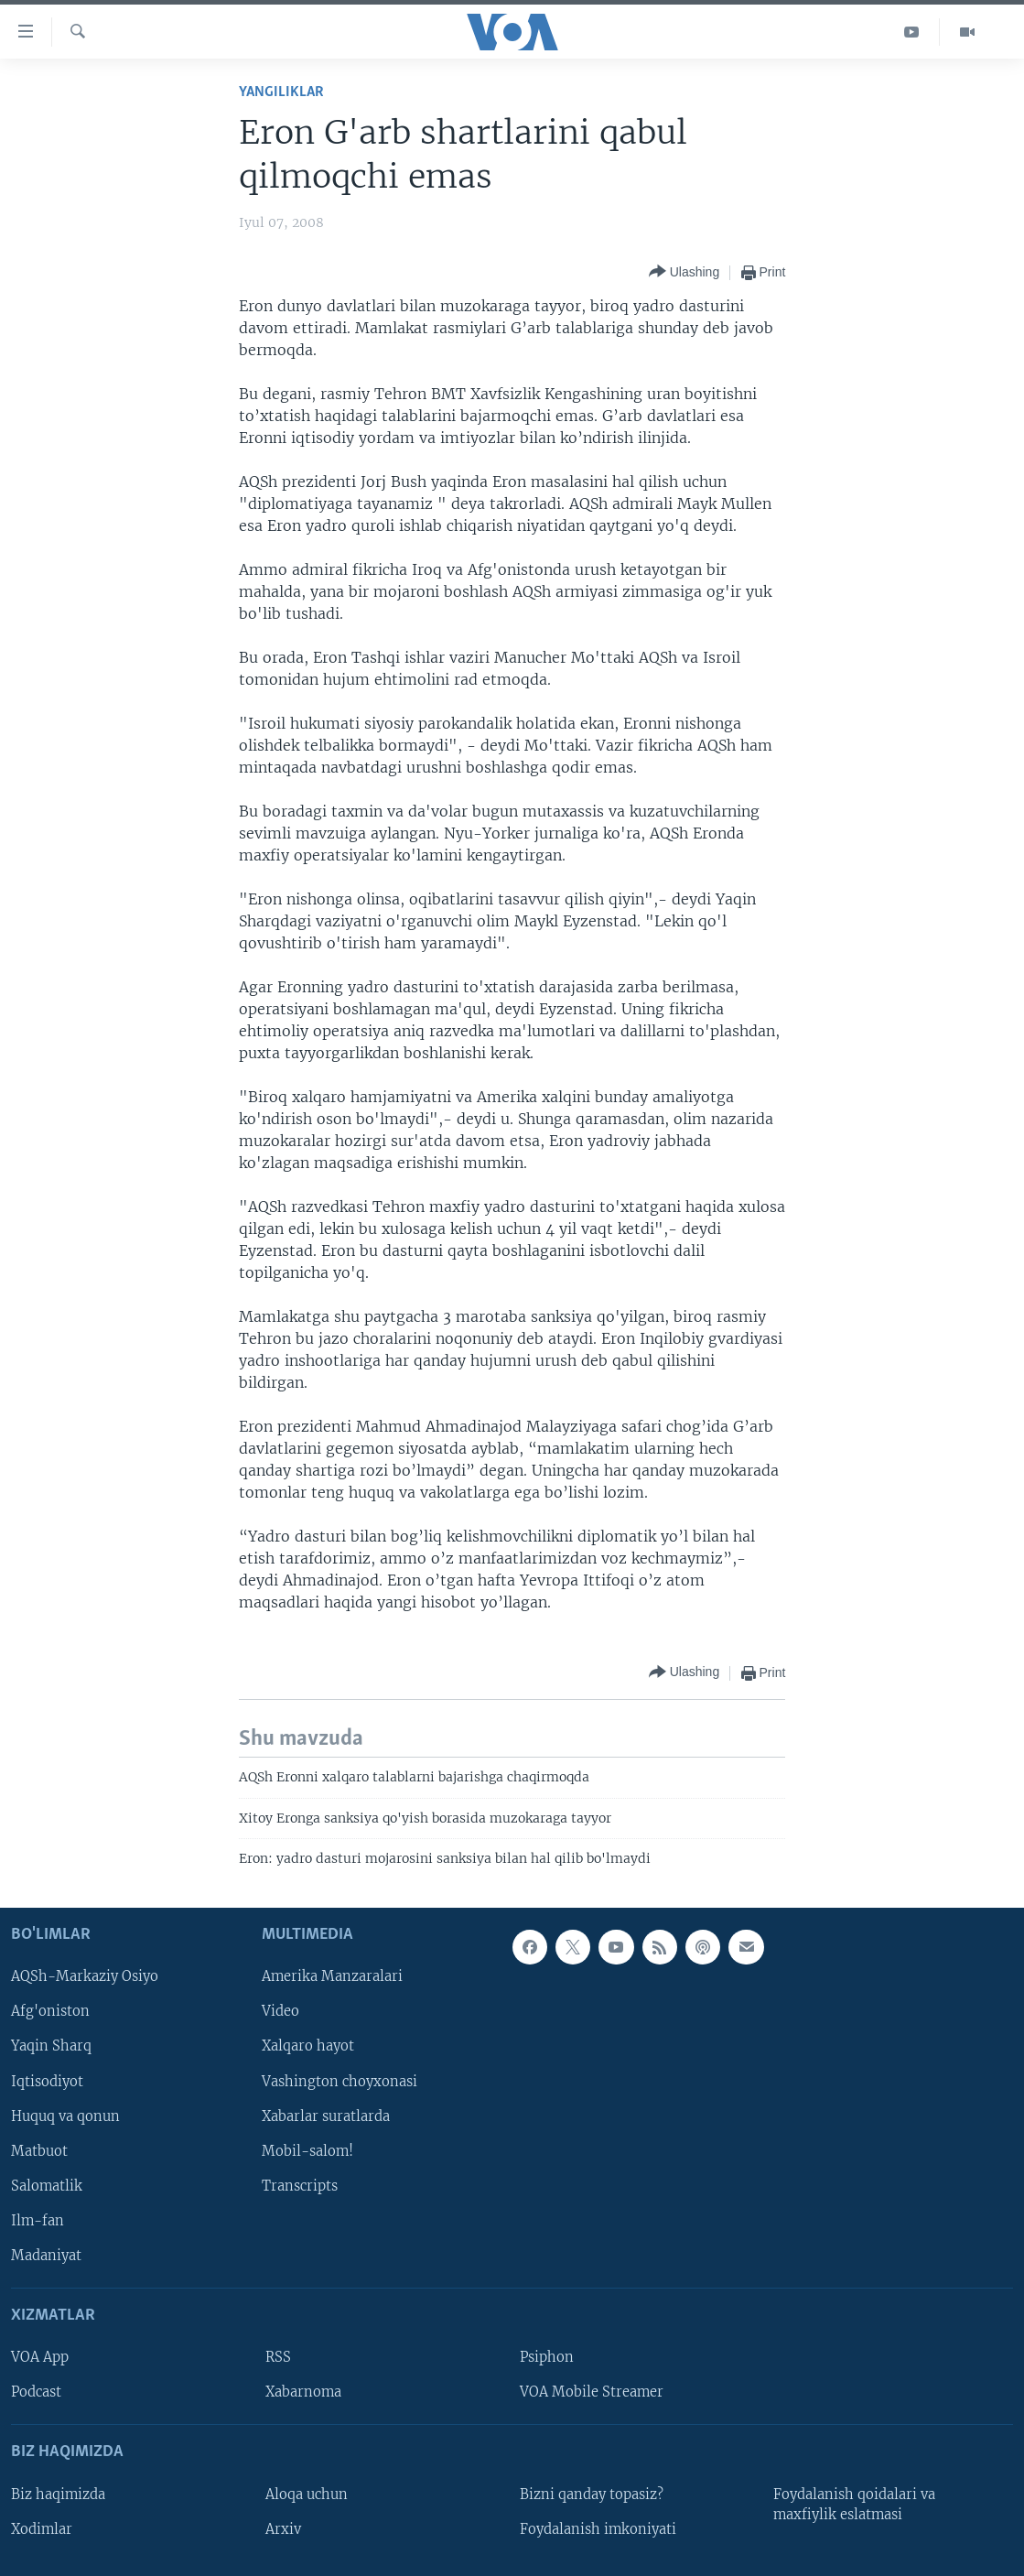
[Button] (684, 272)
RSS (278, 2358)
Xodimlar (41, 2529)
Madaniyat (46, 2255)
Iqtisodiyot (47, 2081)
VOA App (40, 2358)
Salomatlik (46, 2186)
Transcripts (300, 2186)
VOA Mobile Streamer (591, 2393)
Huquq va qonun (65, 2116)
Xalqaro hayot (308, 2047)
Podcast (36, 2393)
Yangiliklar (281, 92)
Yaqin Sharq (51, 2047)
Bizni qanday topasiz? (591, 2494)
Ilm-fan (37, 2221)
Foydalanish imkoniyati (598, 2529)
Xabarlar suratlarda (326, 2116)
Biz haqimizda (58, 2494)
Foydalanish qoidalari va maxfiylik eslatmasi (854, 2504)
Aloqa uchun (306, 2494)
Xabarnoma (303, 2393)
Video (280, 2012)
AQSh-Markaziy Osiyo (84, 1977)
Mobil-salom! (307, 2151)
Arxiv (283, 2529)
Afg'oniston (50, 2012)
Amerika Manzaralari (332, 1977)
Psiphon (547, 2358)
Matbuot (39, 2151)
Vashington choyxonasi (339, 2081)
